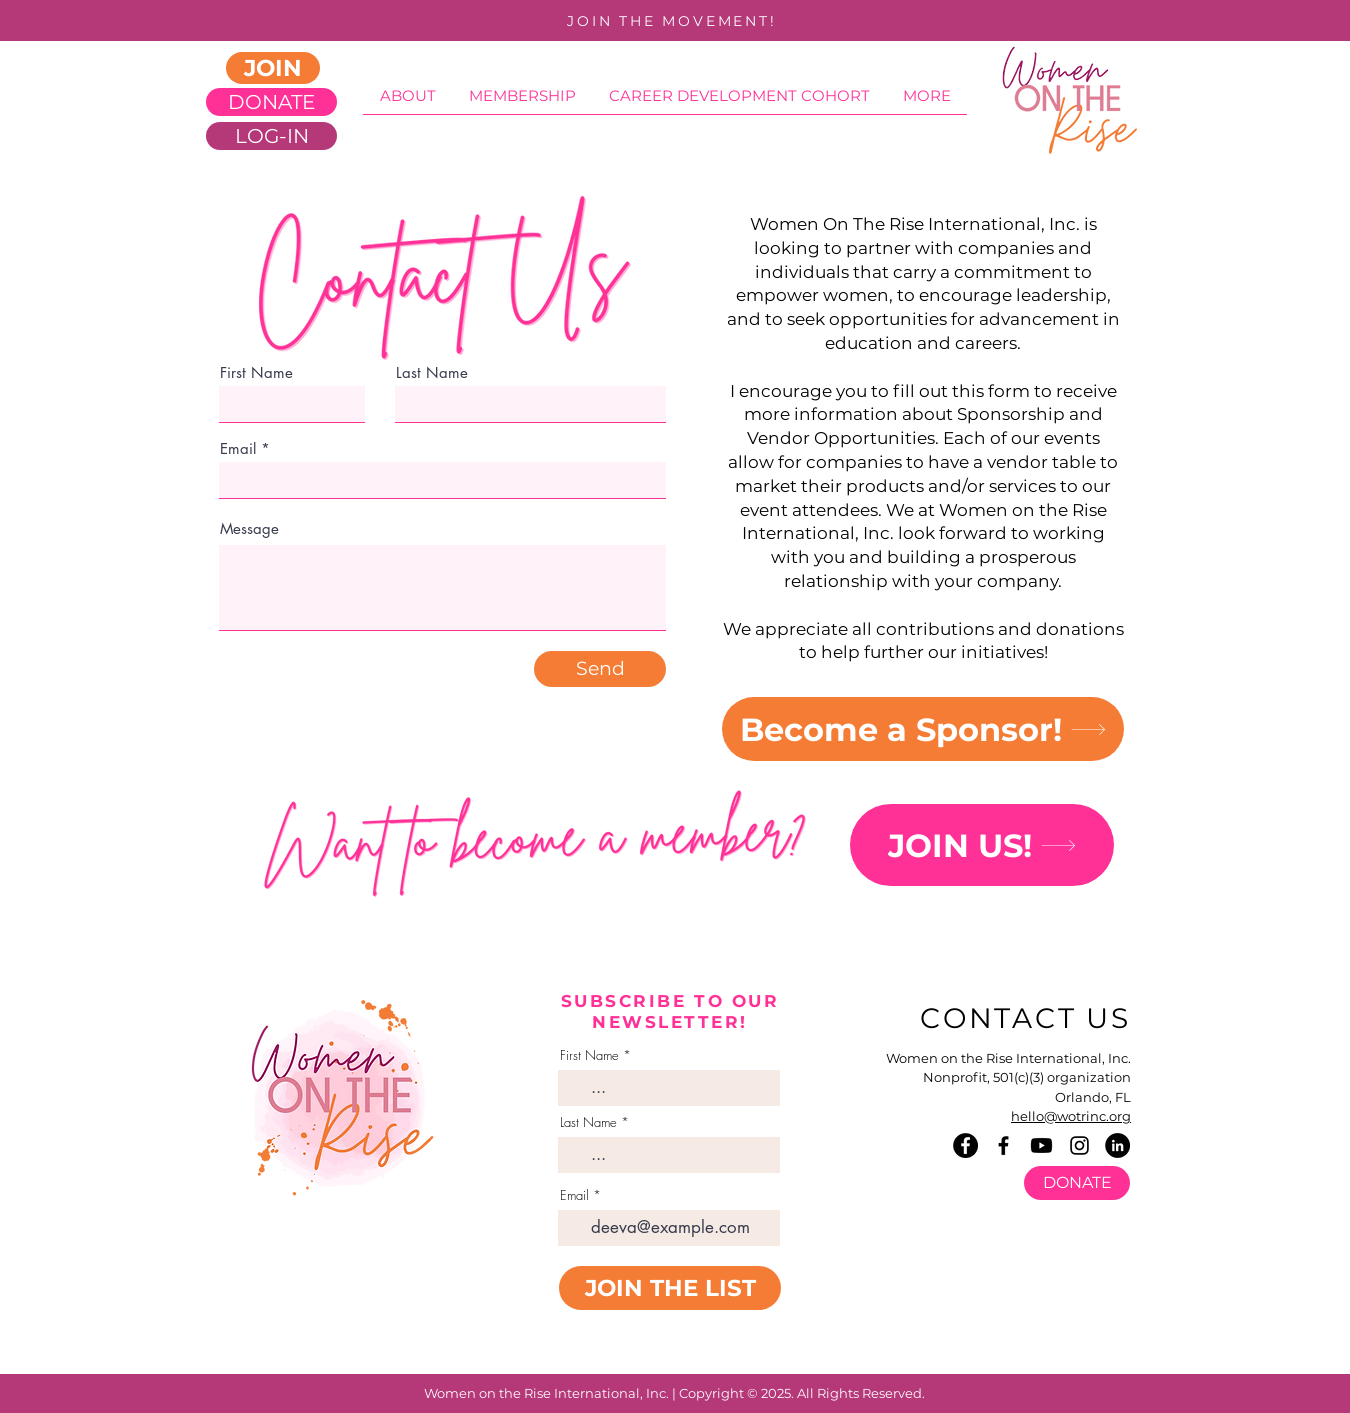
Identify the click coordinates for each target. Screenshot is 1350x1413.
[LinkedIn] (1117, 1145)
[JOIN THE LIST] (670, 1288)
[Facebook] (965, 1145)
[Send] (600, 669)
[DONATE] (271, 102)
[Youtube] (1041, 1145)
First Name (589, 1055)
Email (238, 448)
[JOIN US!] (982, 845)
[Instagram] (1079, 1145)
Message (249, 528)
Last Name (588, 1122)
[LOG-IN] (271, 136)
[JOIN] (273, 68)
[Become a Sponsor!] (923, 729)
